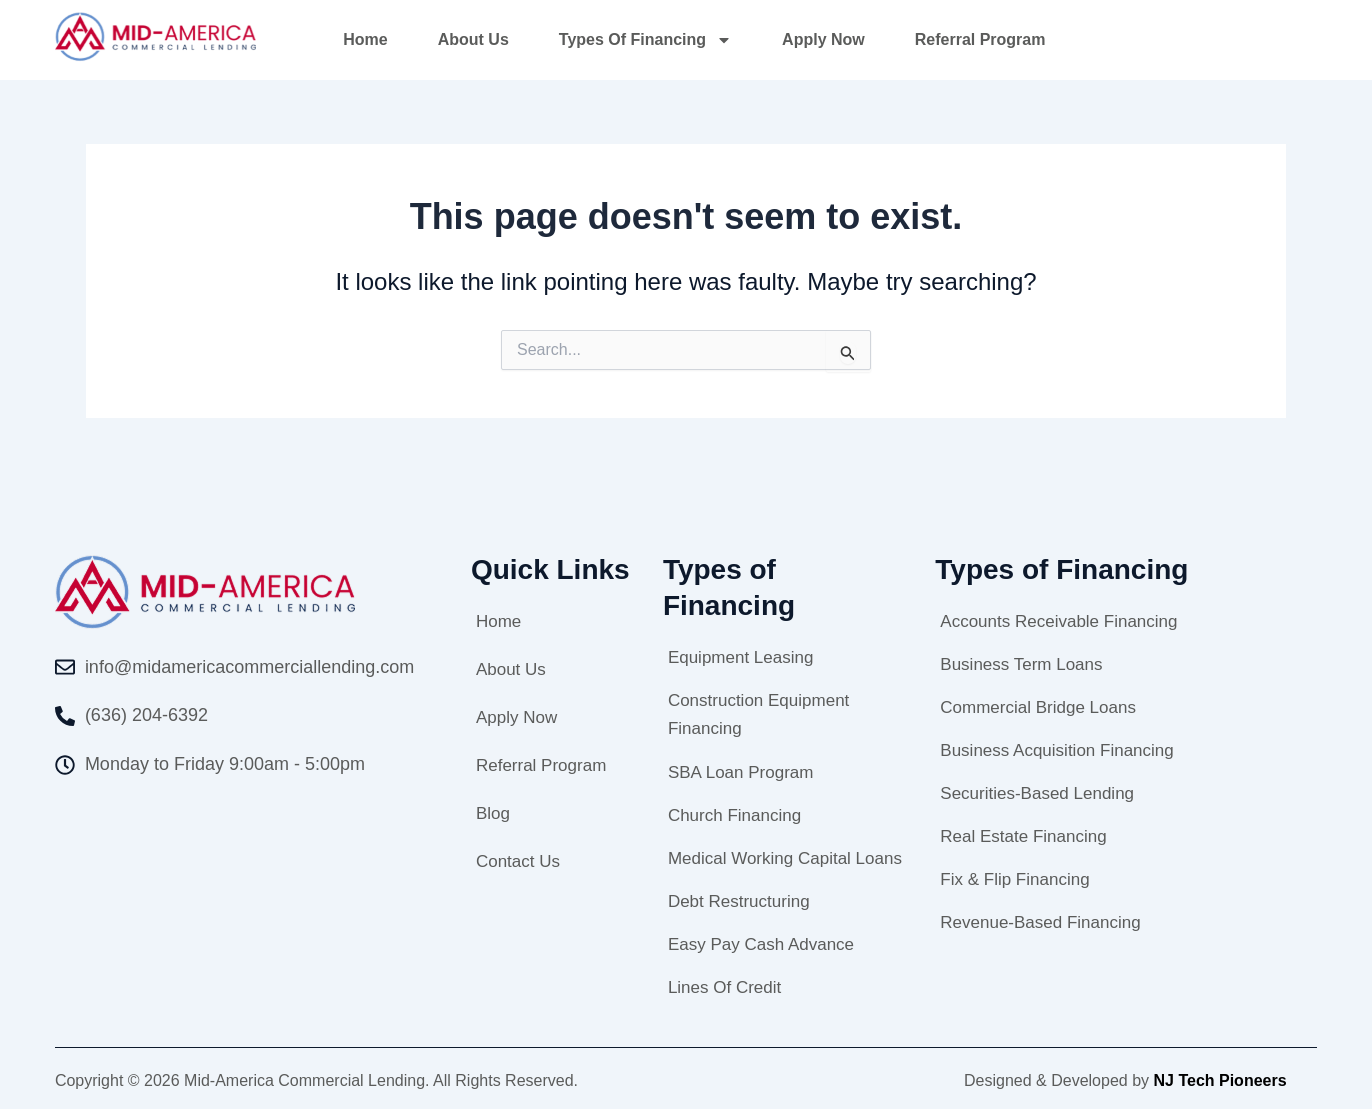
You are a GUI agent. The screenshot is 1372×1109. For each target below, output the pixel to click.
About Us (473, 39)
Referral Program (980, 39)
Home (365, 39)
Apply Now (823, 39)
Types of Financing (645, 40)
